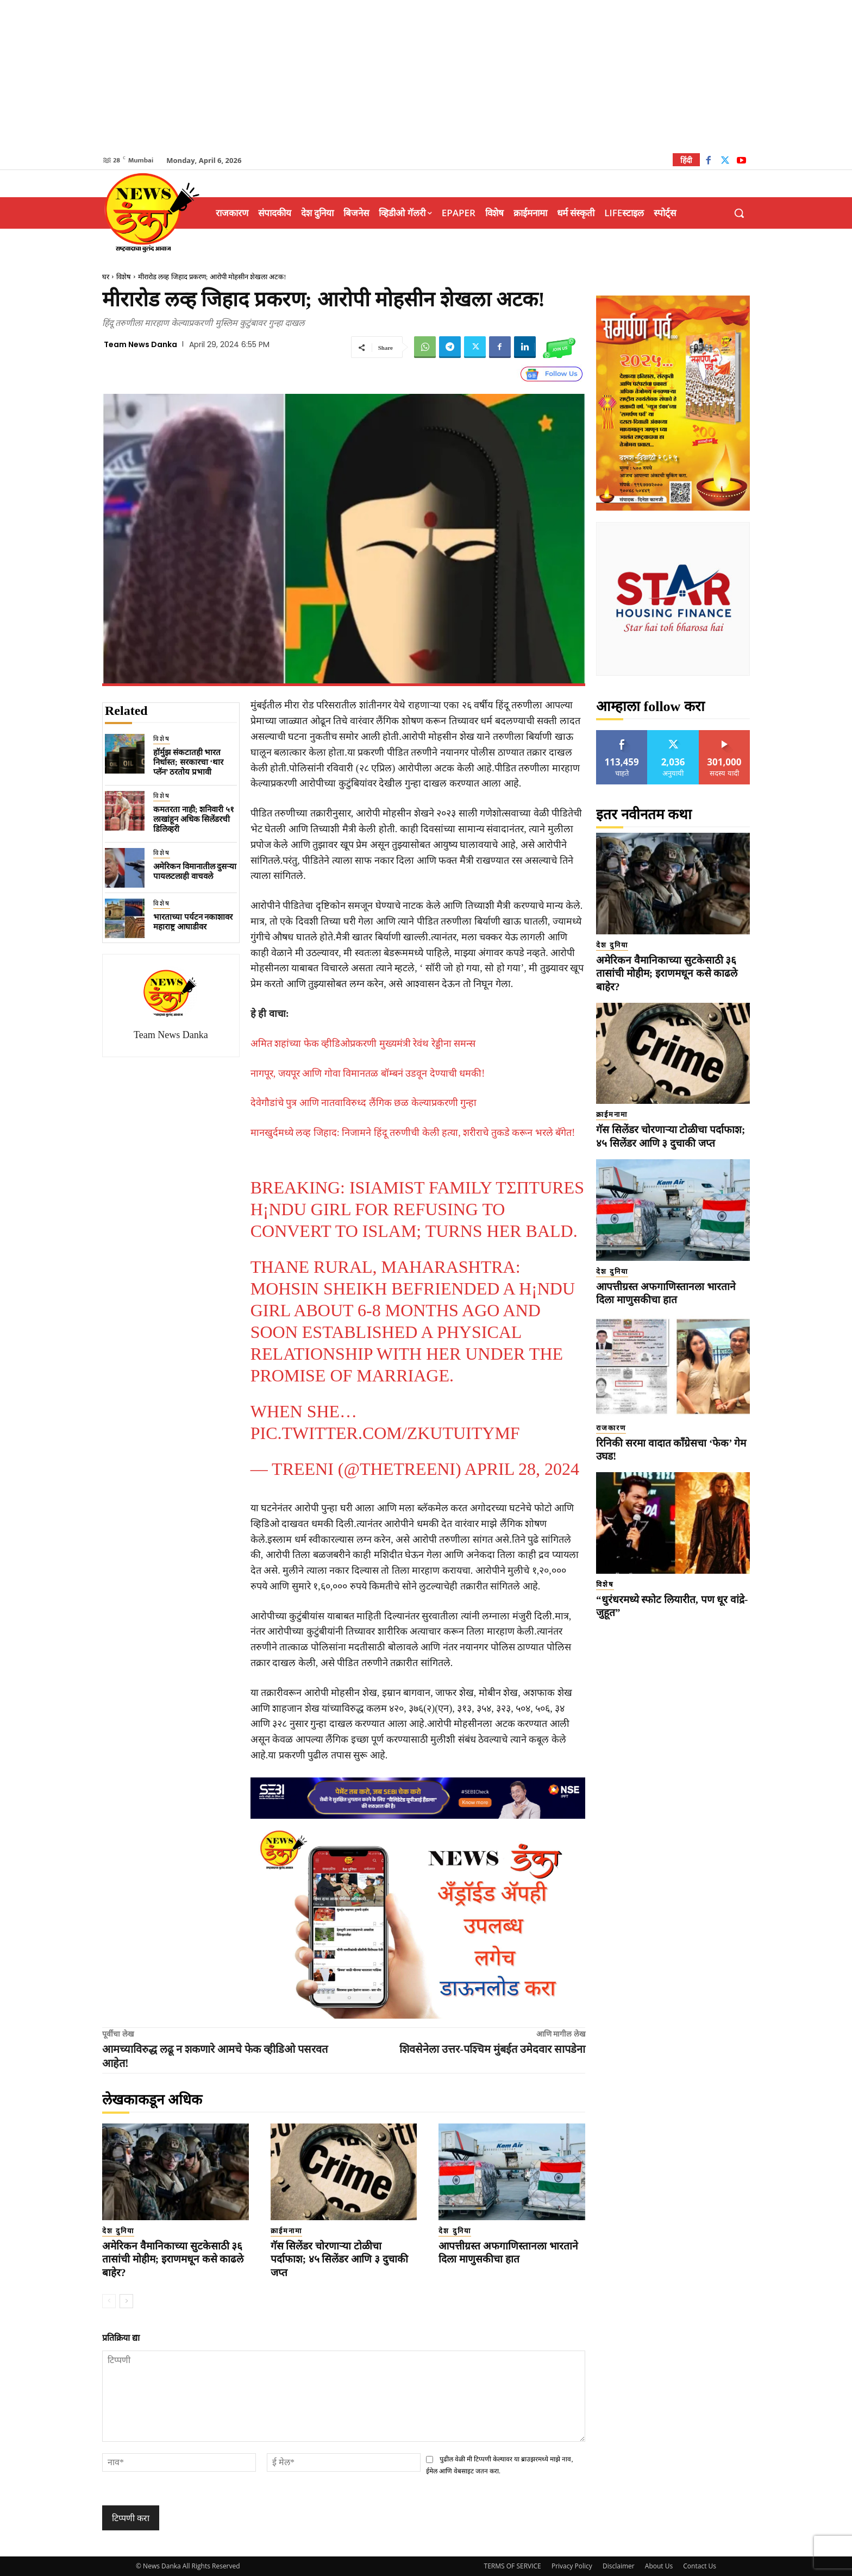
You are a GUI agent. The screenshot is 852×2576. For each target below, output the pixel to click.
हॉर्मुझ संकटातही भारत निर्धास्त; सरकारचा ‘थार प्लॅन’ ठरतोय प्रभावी (188, 762)
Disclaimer (619, 2566)
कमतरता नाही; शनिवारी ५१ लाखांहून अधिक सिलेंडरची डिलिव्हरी (193, 819)
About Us (659, 2566)
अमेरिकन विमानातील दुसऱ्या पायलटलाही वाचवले (195, 871)
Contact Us (699, 2566)
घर (105, 277)
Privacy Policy (572, 2566)
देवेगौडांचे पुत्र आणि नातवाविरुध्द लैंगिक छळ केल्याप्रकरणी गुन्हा (363, 1102)
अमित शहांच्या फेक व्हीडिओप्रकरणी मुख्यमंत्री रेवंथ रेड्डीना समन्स (363, 1043)
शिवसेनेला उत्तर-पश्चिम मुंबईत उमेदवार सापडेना (492, 2049)
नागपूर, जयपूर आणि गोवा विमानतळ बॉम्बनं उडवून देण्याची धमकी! (367, 1073)
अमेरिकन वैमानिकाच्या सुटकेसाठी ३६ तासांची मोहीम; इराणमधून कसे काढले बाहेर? (172, 2259)
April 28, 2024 (522, 1469)
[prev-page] (109, 2301)
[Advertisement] (426, 76)
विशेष (123, 277)
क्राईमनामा (286, 2231)
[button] (739, 213)
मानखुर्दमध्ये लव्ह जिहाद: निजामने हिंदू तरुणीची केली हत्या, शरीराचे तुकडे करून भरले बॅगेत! (412, 1132)
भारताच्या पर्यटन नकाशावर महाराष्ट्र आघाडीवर (193, 922)
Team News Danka (140, 344)
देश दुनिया (118, 2231)
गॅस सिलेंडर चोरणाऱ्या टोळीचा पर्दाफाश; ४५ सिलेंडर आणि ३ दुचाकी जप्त (339, 2259)
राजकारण (611, 1428)
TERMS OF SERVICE (512, 2566)
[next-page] (126, 2301)
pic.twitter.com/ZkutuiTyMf (385, 1433)
